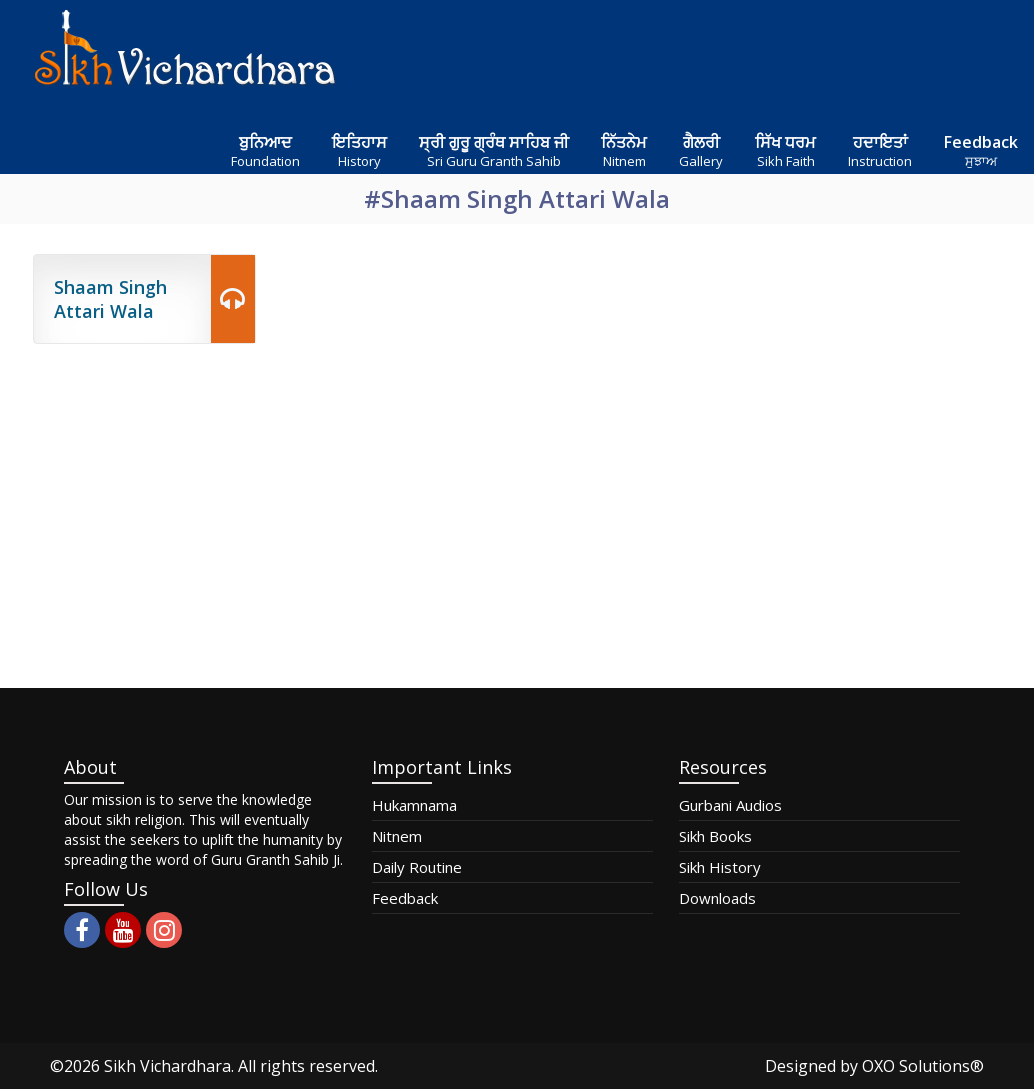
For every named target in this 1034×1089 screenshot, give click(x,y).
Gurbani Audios (730, 805)
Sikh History (720, 867)
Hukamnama (414, 805)
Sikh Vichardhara (167, 1066)
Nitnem (397, 836)
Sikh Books (715, 836)
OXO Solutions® (923, 1066)
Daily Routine (417, 867)
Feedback (405, 898)
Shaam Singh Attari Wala (110, 299)
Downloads (717, 898)
